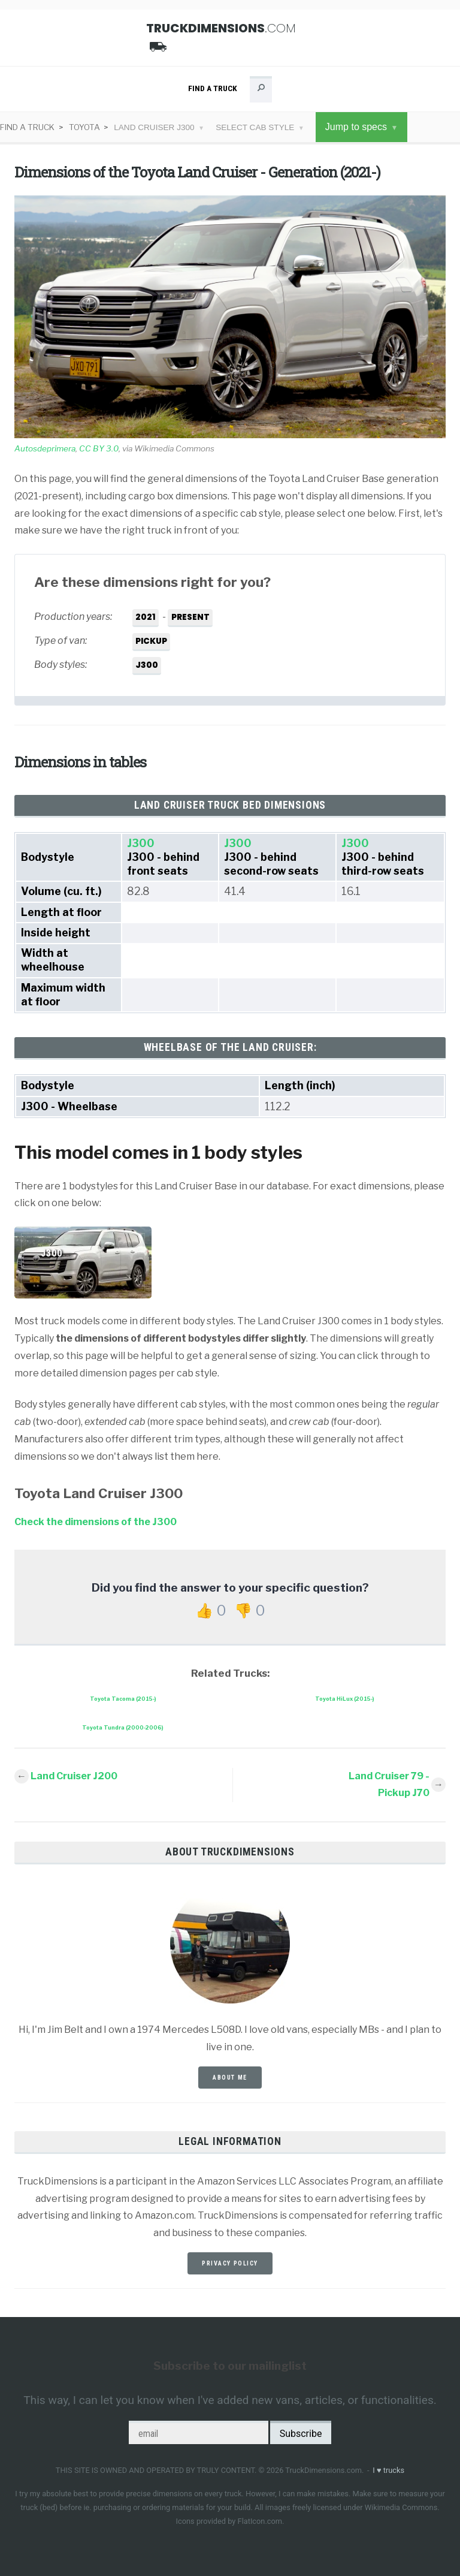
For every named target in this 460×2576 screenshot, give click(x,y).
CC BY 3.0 (99, 448)
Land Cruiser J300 (154, 127)
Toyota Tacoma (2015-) (123, 1698)
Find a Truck (212, 88)
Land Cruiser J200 (74, 1776)
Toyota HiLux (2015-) (344, 1698)
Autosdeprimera (44, 448)
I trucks (388, 2470)
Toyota (84, 127)
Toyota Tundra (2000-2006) (123, 1727)
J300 (141, 843)
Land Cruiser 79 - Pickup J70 (389, 1784)
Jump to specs (356, 127)
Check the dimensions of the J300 (95, 1521)
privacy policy (230, 2263)
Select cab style (255, 127)
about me (230, 2077)
